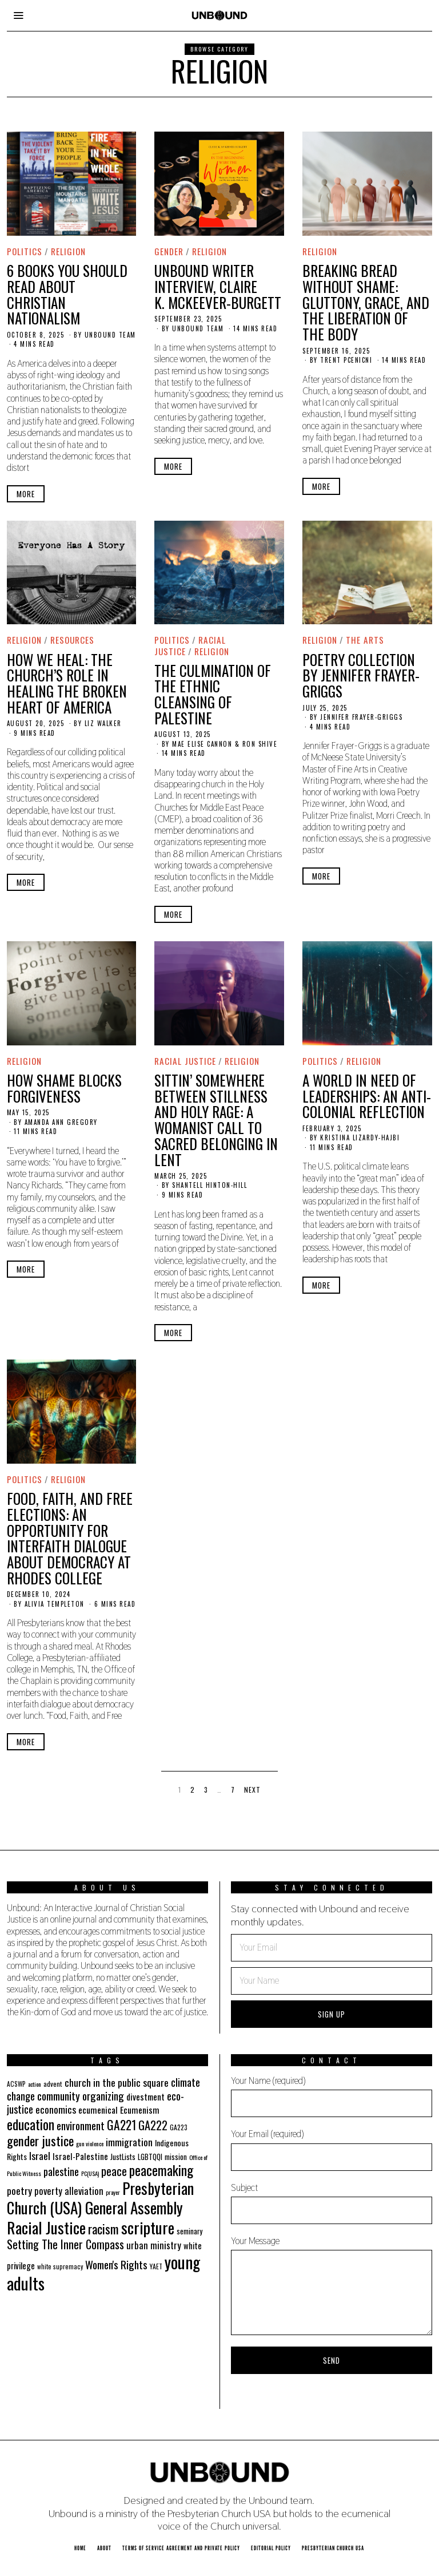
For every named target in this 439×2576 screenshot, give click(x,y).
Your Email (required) (331, 2149)
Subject (331, 2203)
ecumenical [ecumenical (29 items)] (98, 2110)
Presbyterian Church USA (333, 2548)
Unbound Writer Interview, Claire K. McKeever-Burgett (217, 286)
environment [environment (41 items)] (81, 2125)
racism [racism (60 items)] (103, 2228)
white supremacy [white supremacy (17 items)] (60, 2266)
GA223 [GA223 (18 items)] (178, 2127)
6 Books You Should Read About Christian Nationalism (67, 294)
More (26, 494)
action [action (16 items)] (34, 2083)
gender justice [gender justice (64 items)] (40, 2140)
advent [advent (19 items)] (52, 2083)
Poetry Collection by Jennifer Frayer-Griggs (361, 675)
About (104, 2548)
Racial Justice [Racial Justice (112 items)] (46, 2227)
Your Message (331, 2285)
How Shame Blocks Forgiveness (64, 1088)
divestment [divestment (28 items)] (145, 2096)
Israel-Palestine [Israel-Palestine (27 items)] (80, 2156)
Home (80, 2548)
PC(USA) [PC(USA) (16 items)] (90, 2173)
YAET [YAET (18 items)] (156, 2266)
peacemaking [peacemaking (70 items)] (161, 2170)
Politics (24, 251)
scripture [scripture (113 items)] (147, 2227)
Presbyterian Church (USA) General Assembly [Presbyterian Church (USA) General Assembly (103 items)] (100, 2198)
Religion (68, 251)
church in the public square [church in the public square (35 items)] (117, 2082)
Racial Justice (185, 1061)
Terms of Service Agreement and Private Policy (181, 2548)
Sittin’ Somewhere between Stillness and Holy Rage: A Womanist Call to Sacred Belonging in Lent (216, 1119)
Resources (72, 639)
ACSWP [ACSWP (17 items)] (16, 2083)
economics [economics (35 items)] (55, 2109)
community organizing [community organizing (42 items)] (80, 2095)
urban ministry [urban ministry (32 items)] (153, 2245)
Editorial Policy (271, 2548)
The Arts (365, 639)
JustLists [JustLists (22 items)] (122, 2156)
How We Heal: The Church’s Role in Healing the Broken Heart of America (67, 683)
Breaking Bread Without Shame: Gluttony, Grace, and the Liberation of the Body (365, 302)
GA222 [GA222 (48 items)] (152, 2125)
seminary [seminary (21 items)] (189, 2231)
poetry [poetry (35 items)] (19, 2190)
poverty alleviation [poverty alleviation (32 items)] (68, 2190)
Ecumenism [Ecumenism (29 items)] (139, 2110)
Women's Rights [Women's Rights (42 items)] (116, 2264)
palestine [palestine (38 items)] (61, 2171)
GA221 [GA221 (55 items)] (121, 2124)
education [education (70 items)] (30, 2124)
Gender (168, 251)
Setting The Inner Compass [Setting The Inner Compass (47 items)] (65, 2244)
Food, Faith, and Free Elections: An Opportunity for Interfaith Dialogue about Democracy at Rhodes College (70, 1538)
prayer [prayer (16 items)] (113, 2192)
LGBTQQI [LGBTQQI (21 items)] (150, 2156)
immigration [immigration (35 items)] (129, 2141)
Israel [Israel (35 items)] (39, 2155)
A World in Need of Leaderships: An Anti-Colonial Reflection (366, 1095)
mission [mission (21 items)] (176, 2156)
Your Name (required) (331, 2096)
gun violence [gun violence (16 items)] (89, 2143)
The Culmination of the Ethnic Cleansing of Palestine (212, 694)
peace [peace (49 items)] (114, 2170)
